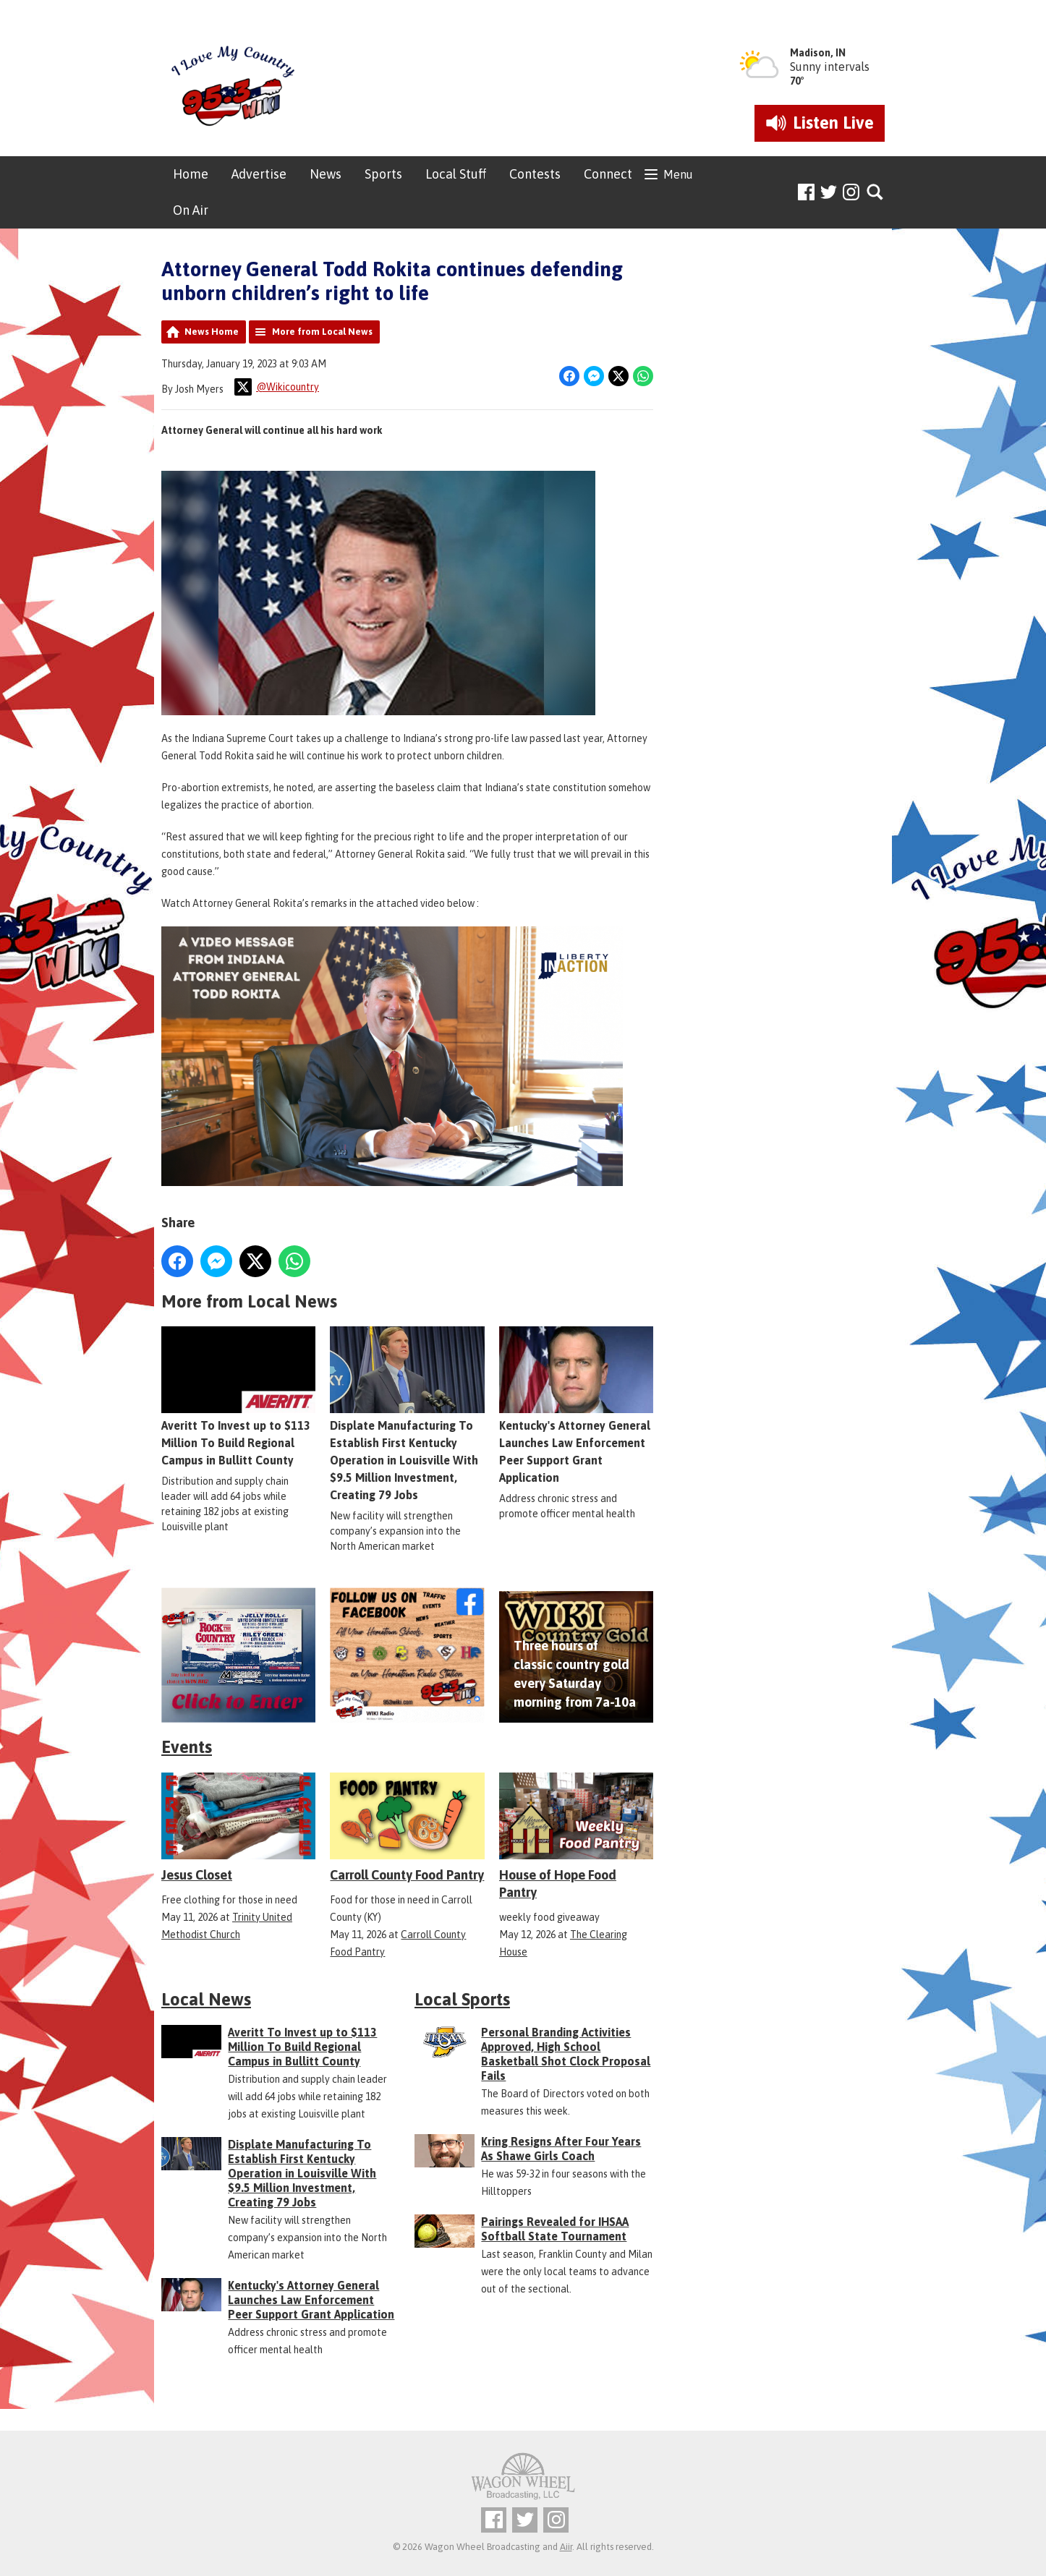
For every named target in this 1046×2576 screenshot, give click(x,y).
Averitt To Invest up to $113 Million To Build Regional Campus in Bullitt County (238, 1396)
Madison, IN (818, 53)
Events (186, 1747)
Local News (206, 1999)
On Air (190, 210)
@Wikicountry (276, 387)
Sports (383, 174)
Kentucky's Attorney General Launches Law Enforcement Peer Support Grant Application (576, 1405)
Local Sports (462, 1999)
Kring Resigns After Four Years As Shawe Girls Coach (561, 2148)
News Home (211, 331)
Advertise (258, 174)
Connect (608, 174)
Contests (535, 174)
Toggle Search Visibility (876, 193)
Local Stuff (455, 174)
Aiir (566, 2546)
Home (190, 174)
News (325, 174)
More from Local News (322, 331)
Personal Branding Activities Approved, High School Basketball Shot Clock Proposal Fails (565, 2054)
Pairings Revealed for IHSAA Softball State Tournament (555, 2229)
